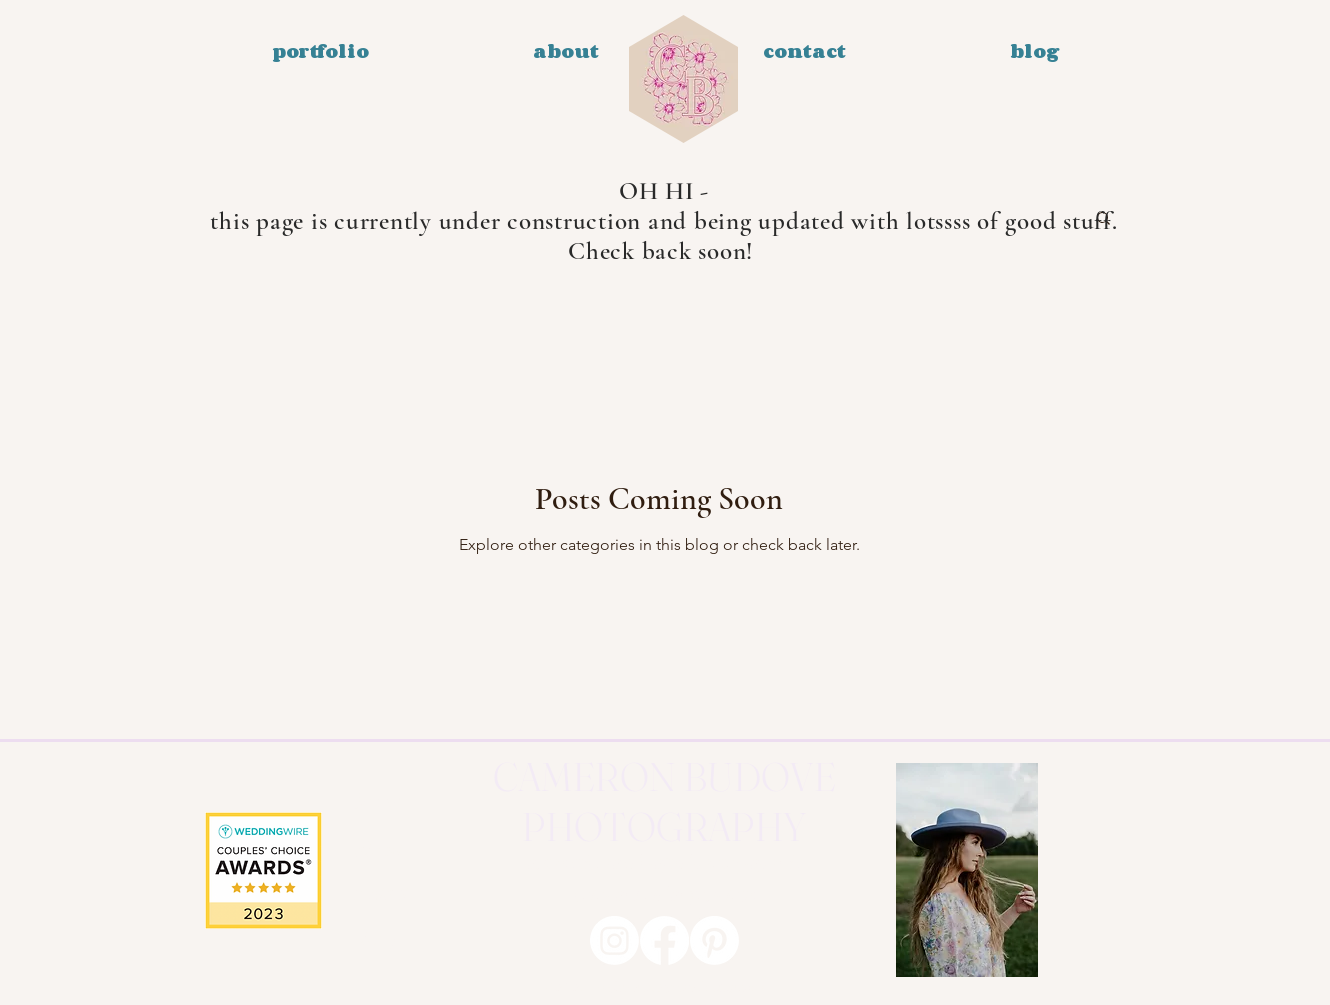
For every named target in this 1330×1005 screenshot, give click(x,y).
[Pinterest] (714, 940)
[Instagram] (614, 940)
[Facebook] (664, 940)
